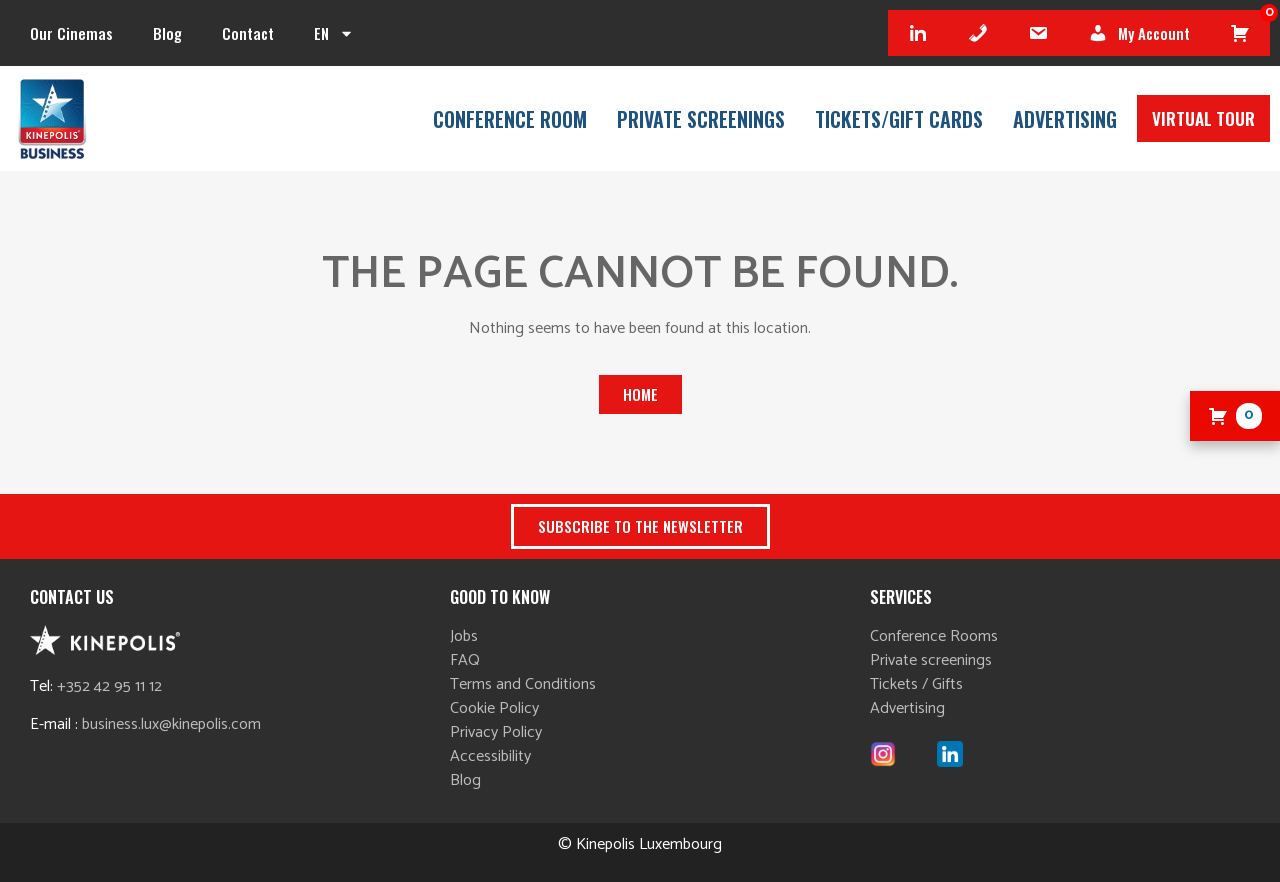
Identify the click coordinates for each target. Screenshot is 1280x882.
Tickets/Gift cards (899, 119)
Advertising (1065, 119)
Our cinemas (71, 33)
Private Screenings (701, 119)
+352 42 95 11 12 (109, 686)
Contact (248, 33)
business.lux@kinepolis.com (171, 724)
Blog (167, 33)
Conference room (510, 119)
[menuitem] (334, 33)
